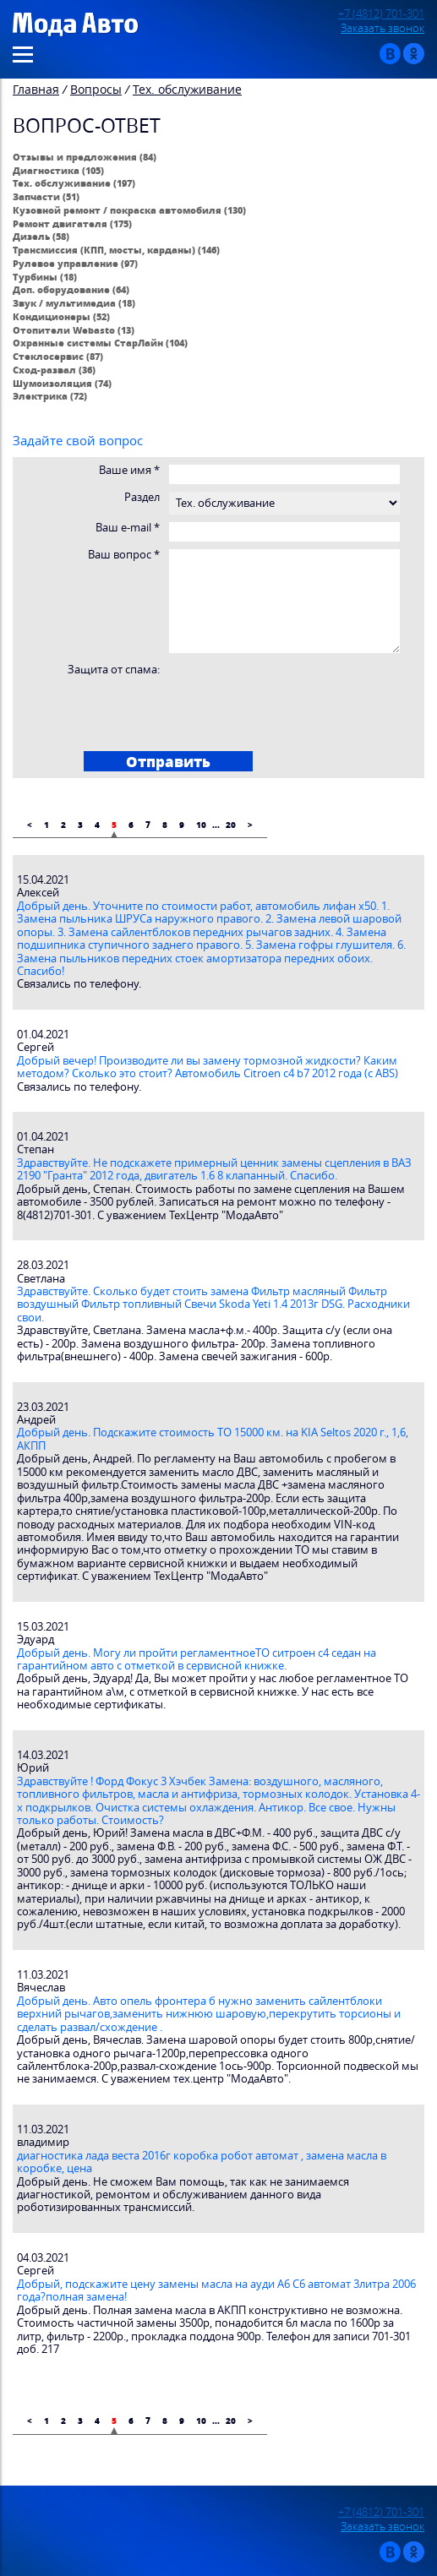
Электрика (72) (50, 396)
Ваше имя (129, 470)
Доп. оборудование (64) (71, 289)
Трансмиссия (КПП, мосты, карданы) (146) (116, 249)
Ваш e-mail (128, 527)
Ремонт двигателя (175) (72, 223)
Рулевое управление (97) (75, 263)
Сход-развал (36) (54, 369)
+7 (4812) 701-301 (381, 14)
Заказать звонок (382, 28)
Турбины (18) (45, 277)
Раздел (142, 497)
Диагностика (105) (58, 170)
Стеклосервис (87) (58, 356)
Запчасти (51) (46, 196)
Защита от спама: (114, 669)
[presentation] (147, 709)
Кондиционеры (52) (61, 316)
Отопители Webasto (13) (73, 330)
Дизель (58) (41, 236)
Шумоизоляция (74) (62, 383)
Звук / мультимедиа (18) (74, 303)
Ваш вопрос (124, 554)
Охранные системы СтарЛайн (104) (100, 342)
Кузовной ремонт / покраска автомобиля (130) (129, 210)
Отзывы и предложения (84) (84, 157)
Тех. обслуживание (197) (74, 183)
